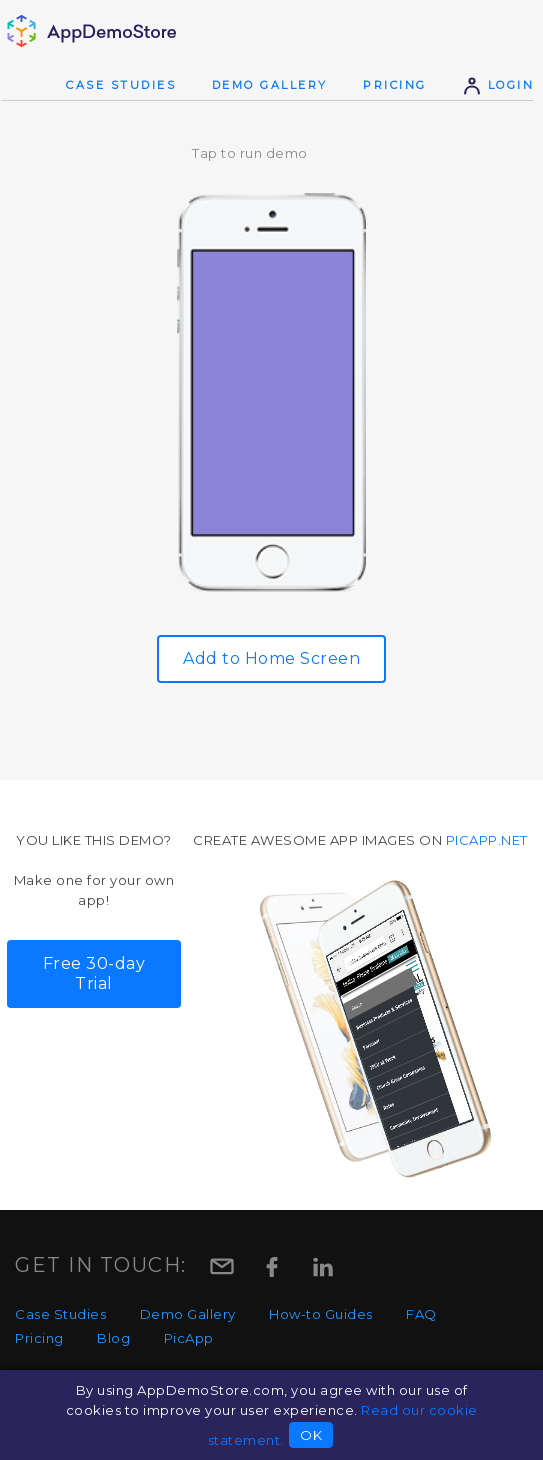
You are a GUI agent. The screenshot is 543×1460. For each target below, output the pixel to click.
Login (498, 85)
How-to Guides (321, 1314)
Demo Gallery (270, 85)
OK (311, 1435)
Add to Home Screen (271, 658)
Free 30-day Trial (94, 973)
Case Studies (121, 85)
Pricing (395, 85)
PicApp (189, 1338)
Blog (113, 1338)
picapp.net (487, 840)
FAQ (421, 1314)
